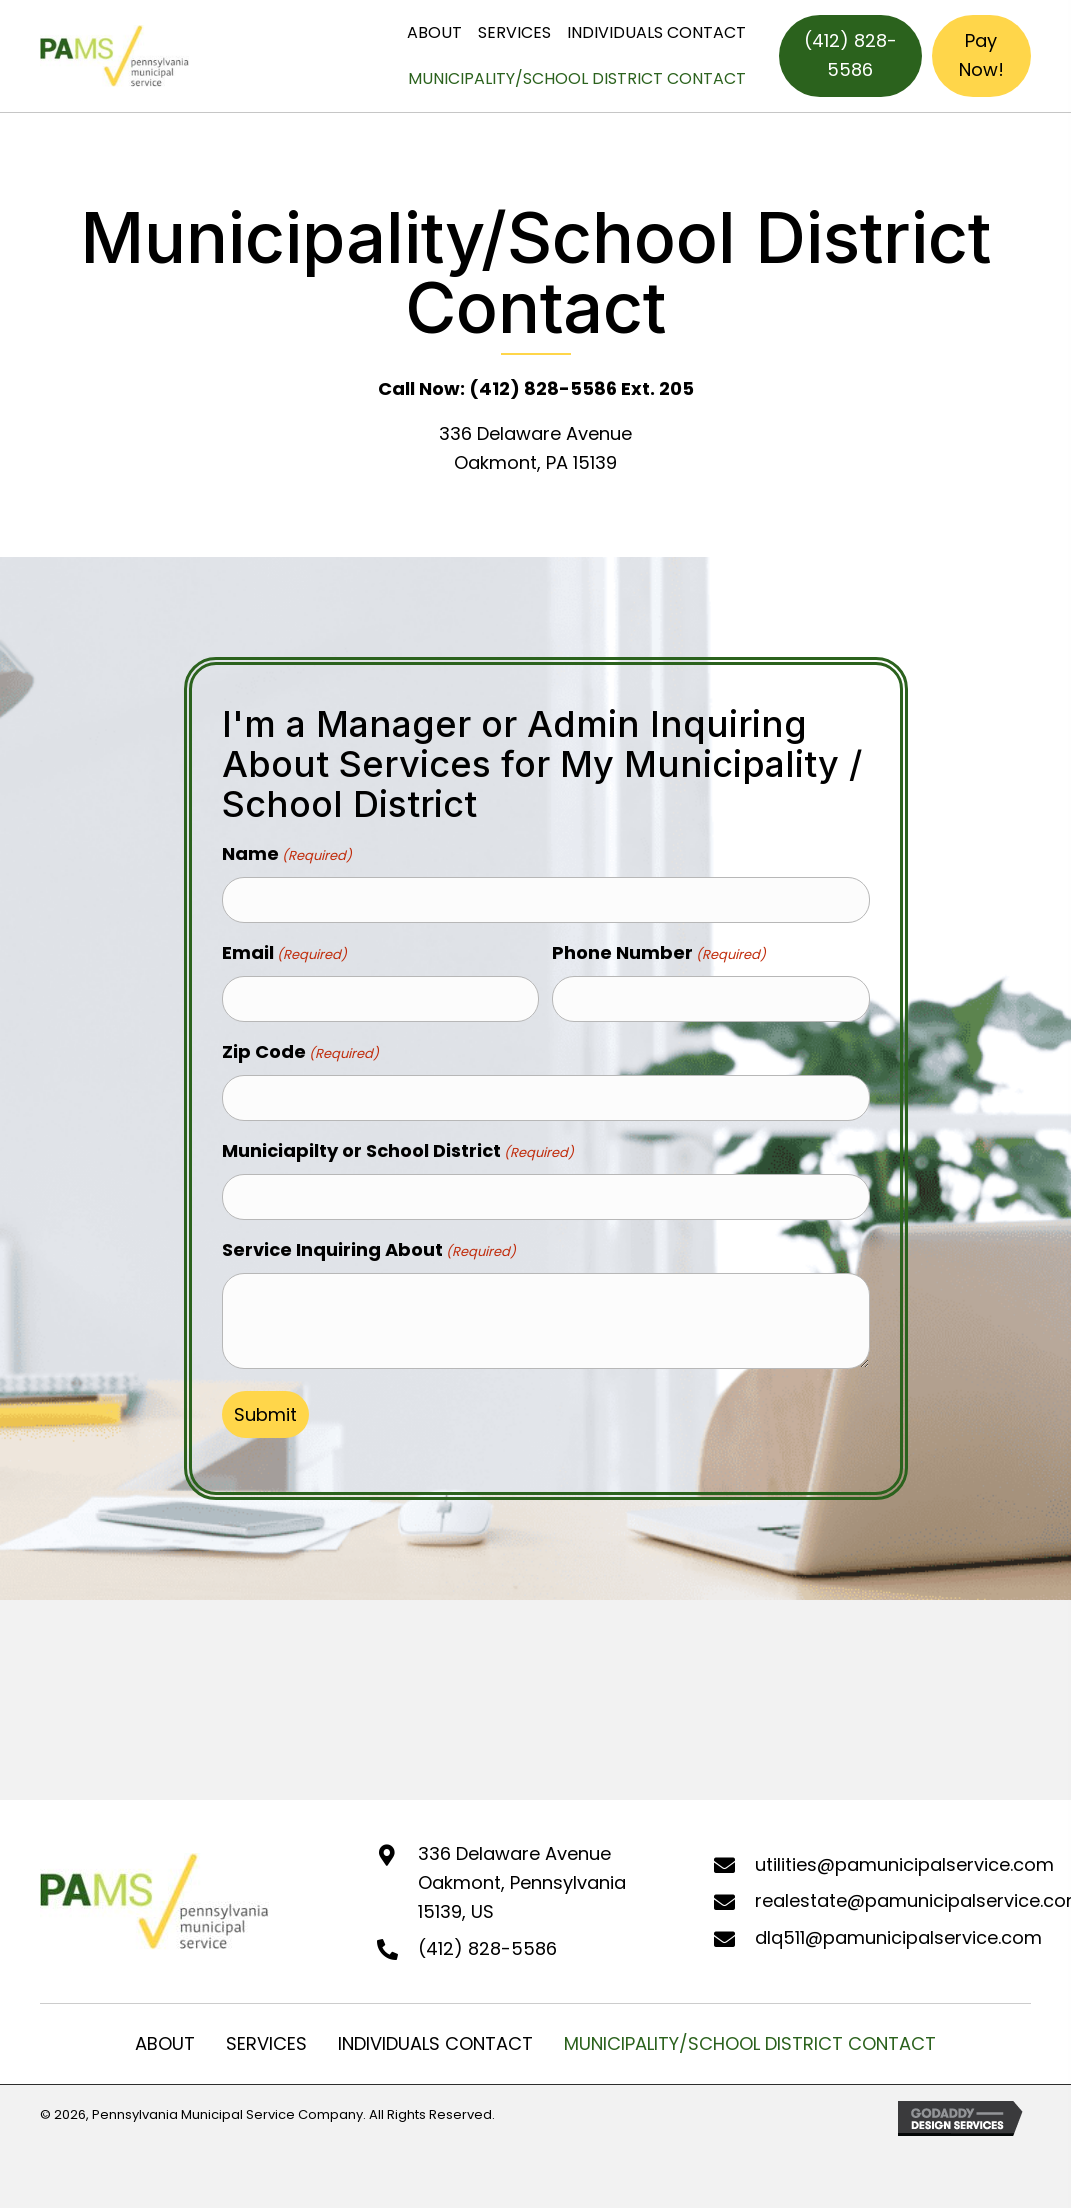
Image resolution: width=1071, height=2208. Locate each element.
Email (284, 951)
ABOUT (165, 2033)
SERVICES (266, 2033)
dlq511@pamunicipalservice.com (898, 1928)
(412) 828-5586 (487, 1938)
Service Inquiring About (369, 1240)
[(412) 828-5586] (850, 56)
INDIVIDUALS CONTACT (435, 2033)
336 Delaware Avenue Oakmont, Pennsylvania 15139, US (522, 1873)
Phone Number (659, 951)
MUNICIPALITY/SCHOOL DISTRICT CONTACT (750, 2033)
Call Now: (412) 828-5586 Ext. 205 (536, 388)
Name (287, 854)
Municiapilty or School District (398, 1144)
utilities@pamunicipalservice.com (904, 1854)
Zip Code (300, 1047)
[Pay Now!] (981, 56)
